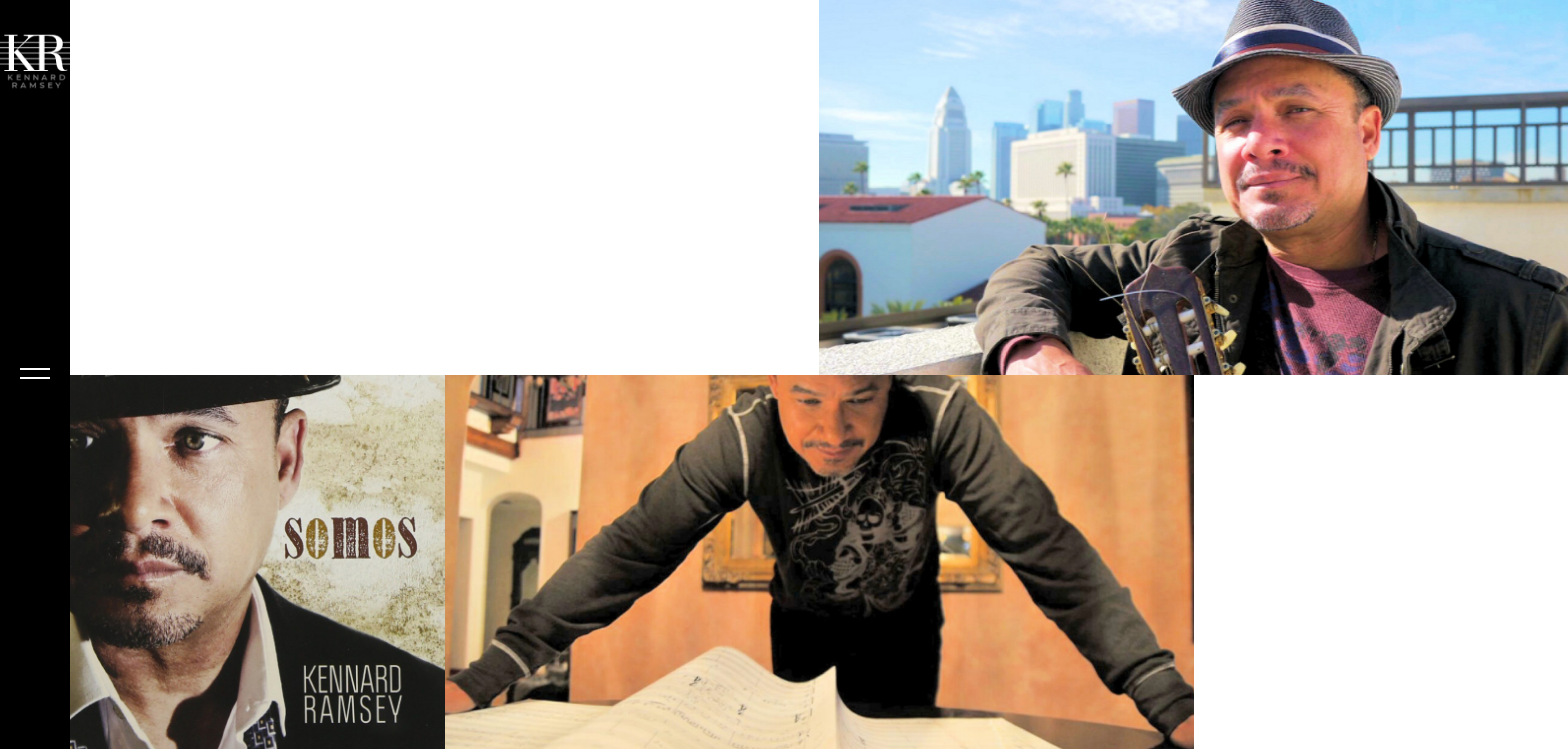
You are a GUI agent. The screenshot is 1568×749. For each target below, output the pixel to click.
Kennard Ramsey (35, 620)
